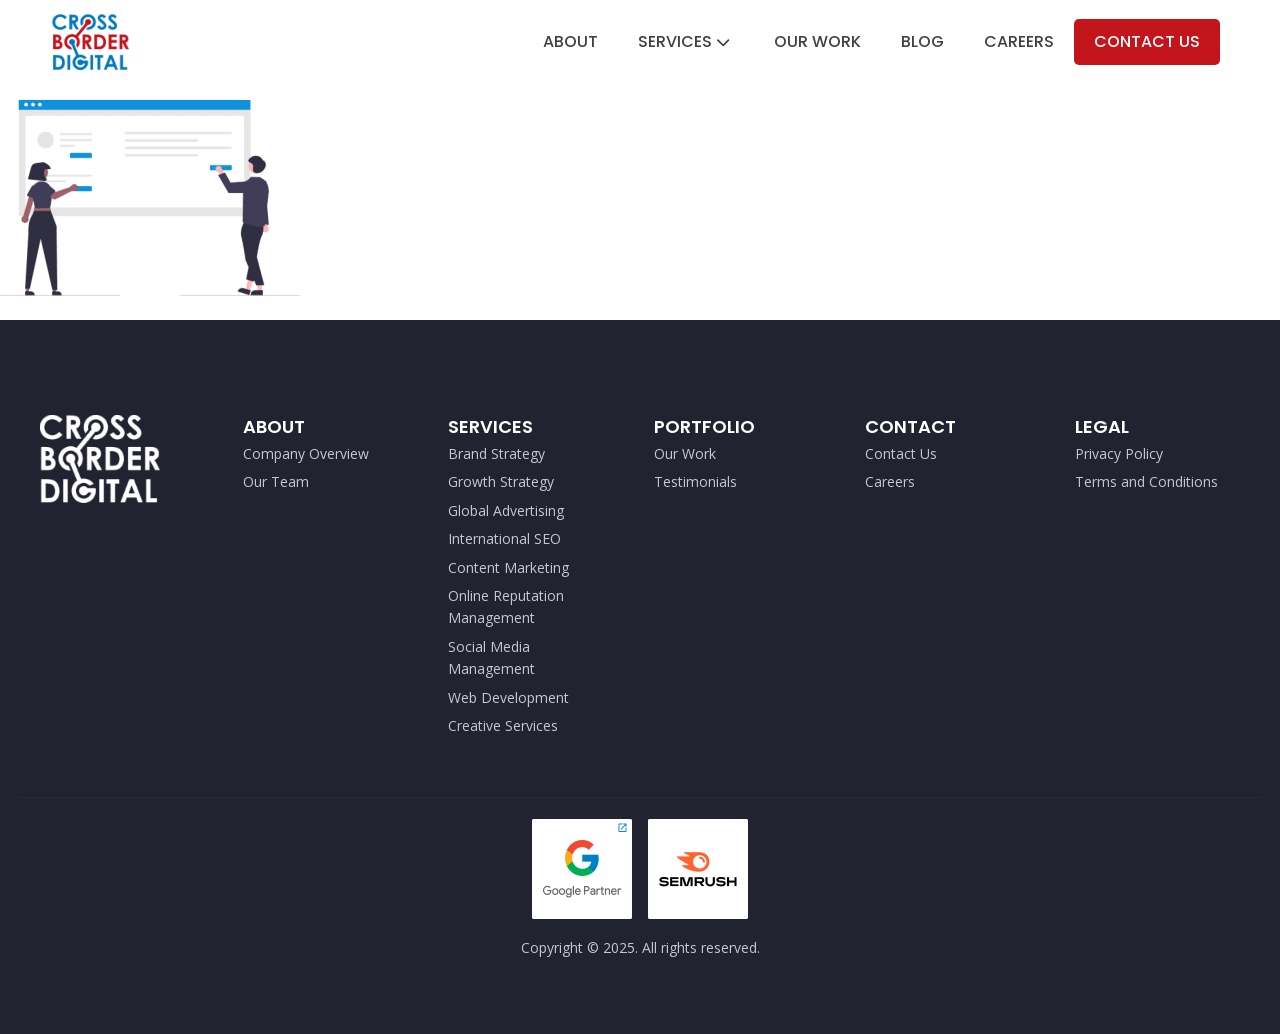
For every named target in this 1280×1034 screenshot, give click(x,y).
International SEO (504, 538)
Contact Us (1147, 41)
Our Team (276, 481)
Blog (922, 41)
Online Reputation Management (506, 606)
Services (686, 41)
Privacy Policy (1119, 453)
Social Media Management (493, 657)
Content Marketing (508, 567)
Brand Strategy (496, 453)
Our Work (817, 41)
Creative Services (503, 725)
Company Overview (306, 453)
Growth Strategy (501, 481)
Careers (1019, 41)
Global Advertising (506, 510)
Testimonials (695, 481)
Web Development (508, 697)
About (570, 41)
